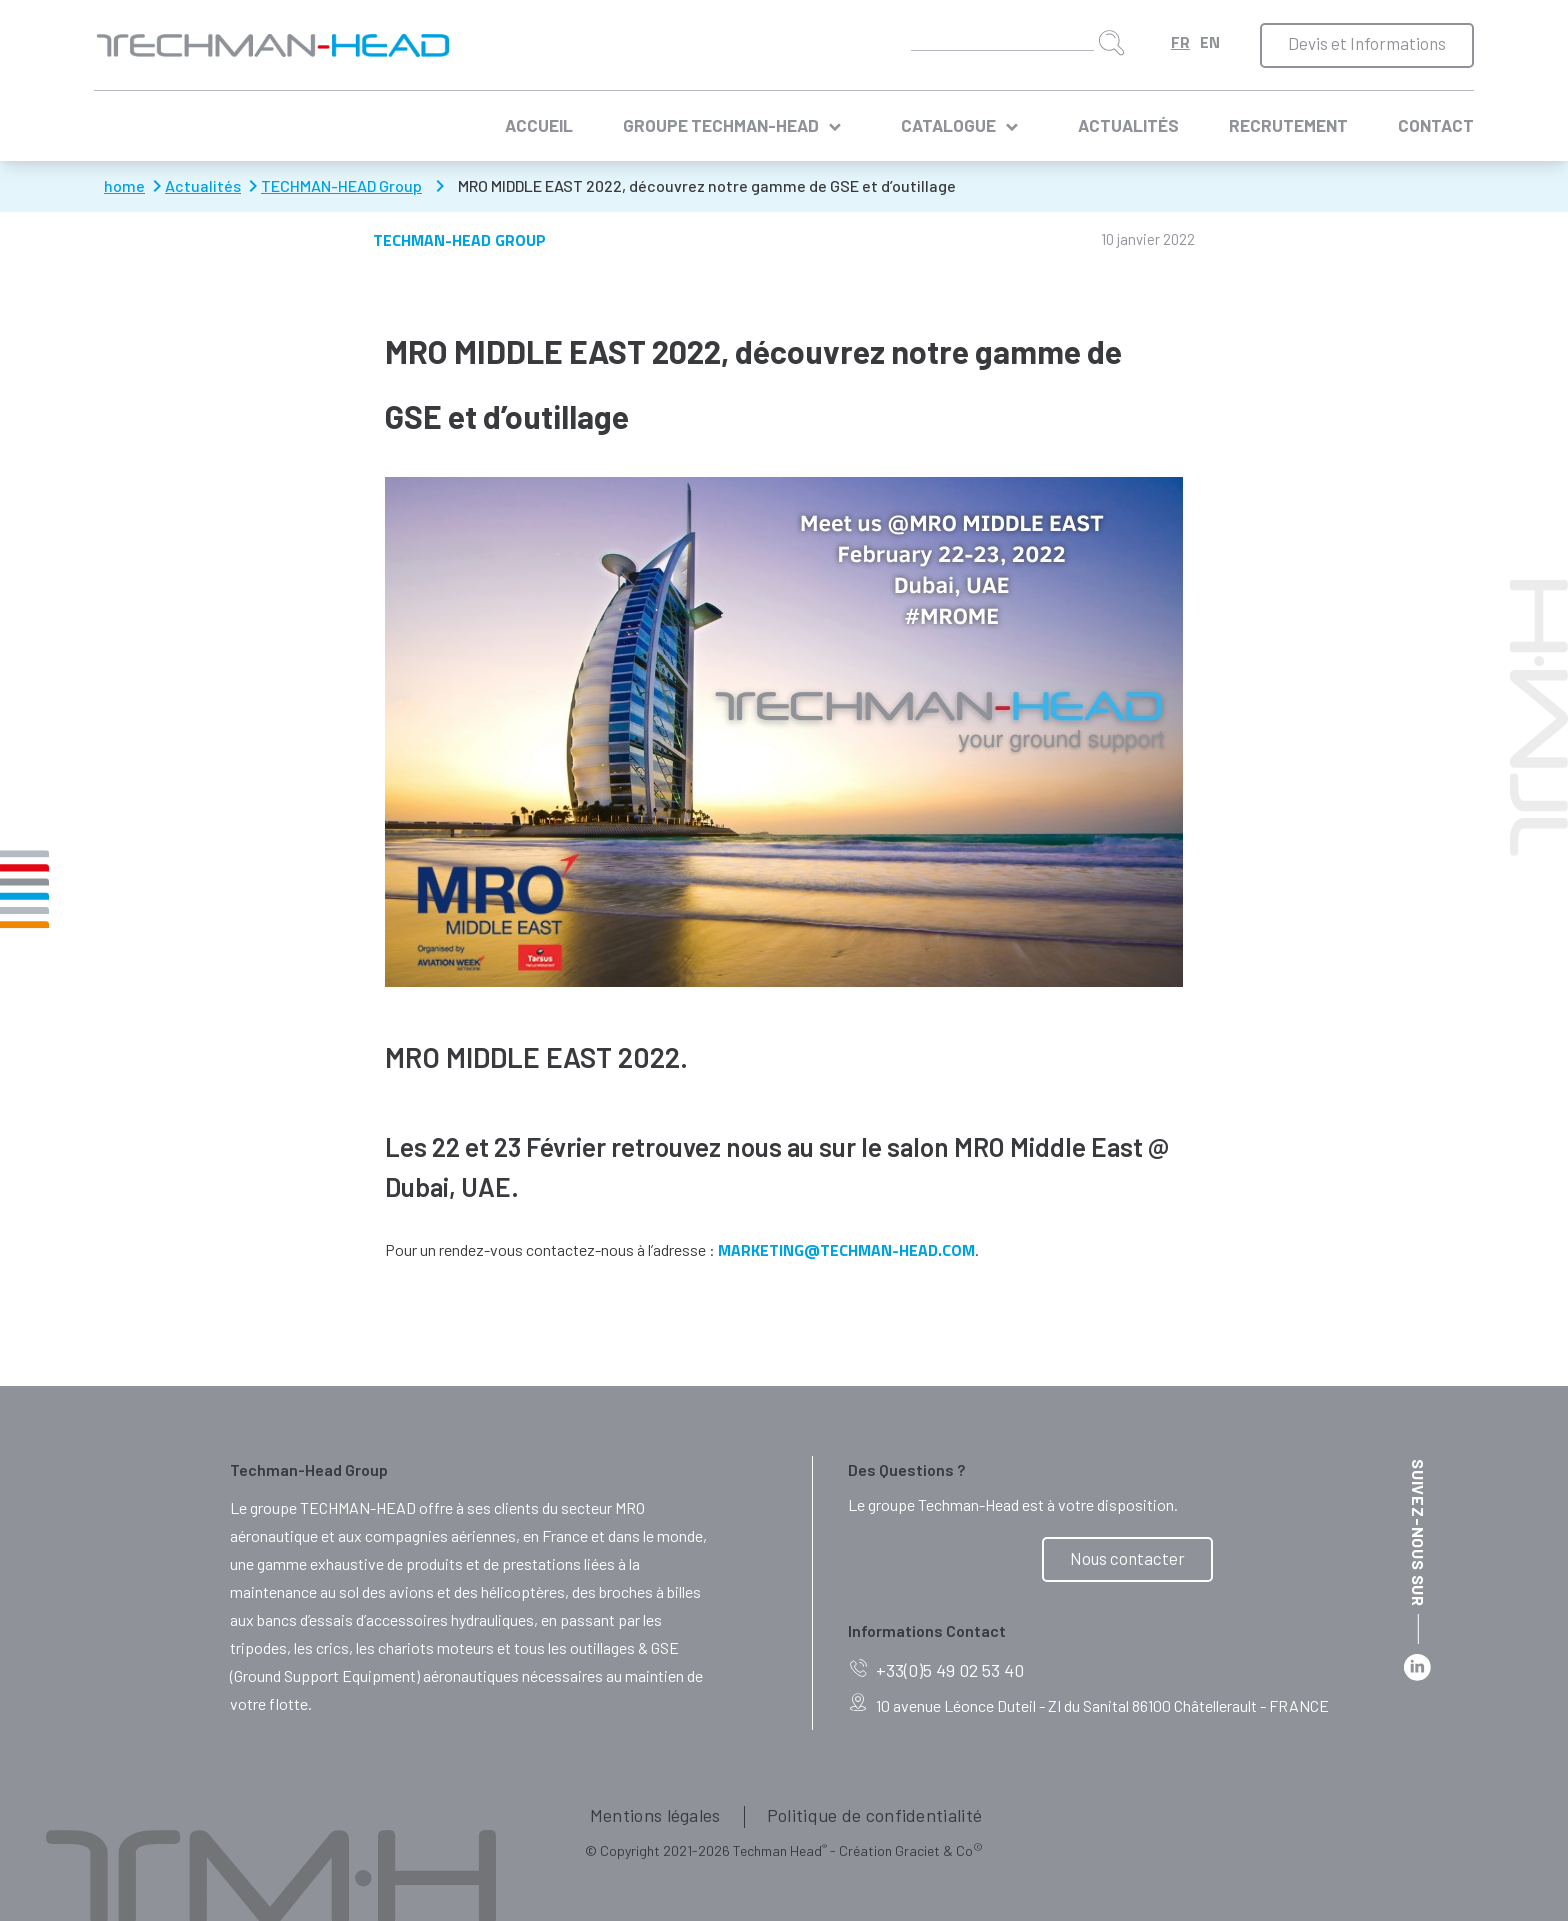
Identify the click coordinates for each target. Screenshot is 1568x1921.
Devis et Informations (1367, 43)
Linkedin (1417, 1667)
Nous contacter (1127, 1558)
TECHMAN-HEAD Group (459, 240)
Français (1180, 42)
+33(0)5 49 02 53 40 (936, 1670)
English (1210, 42)
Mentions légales (655, 1815)
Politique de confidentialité (874, 1815)
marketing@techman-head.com (846, 1250)
